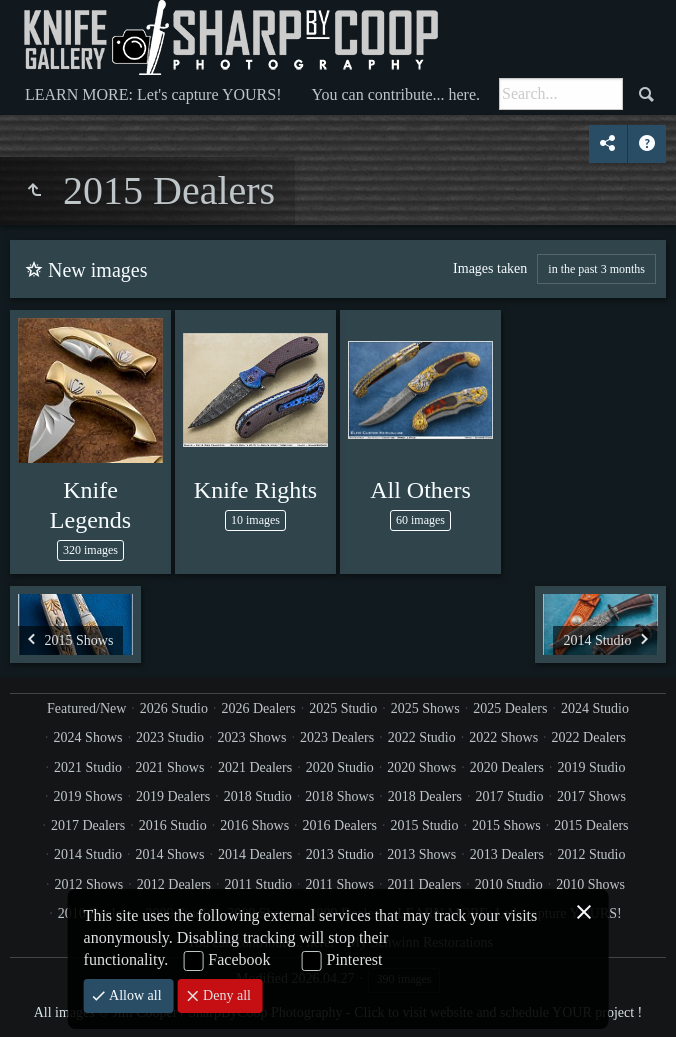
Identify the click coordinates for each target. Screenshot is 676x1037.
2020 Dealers (507, 767)
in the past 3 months (596, 269)
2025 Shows (425, 708)
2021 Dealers (255, 767)
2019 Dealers (173, 796)
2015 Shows (506, 825)
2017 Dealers (88, 825)
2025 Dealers (510, 708)
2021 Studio (88, 767)
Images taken (490, 268)
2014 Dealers (255, 854)
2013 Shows (421, 854)
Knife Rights (255, 490)
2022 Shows (503, 737)
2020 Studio (340, 767)
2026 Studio (174, 708)
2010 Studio (509, 884)
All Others (420, 490)
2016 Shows (254, 825)
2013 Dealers (507, 854)
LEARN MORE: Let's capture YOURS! (153, 94)
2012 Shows (88, 884)
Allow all (134, 995)
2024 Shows (88, 737)
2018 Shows (339, 796)
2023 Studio (170, 737)
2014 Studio (88, 854)
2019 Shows (88, 796)
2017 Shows (591, 796)
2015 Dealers (591, 825)
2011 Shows (340, 884)
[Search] (561, 94)
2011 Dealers (424, 884)
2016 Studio (173, 825)
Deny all (225, 995)
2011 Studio (259, 884)
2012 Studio (591, 854)
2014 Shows (170, 854)
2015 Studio (424, 825)
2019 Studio (591, 767)
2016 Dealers (340, 825)
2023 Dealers (337, 737)
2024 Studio (595, 708)
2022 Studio (422, 737)
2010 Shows (590, 884)
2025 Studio (343, 708)
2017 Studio (509, 796)
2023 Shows (252, 737)
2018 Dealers (425, 796)
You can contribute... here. (395, 94)
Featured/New (86, 708)
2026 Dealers (258, 708)
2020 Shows (421, 767)
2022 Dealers (589, 737)
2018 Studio (258, 796)
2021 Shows (170, 767)
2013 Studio (340, 854)
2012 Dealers (174, 884)
